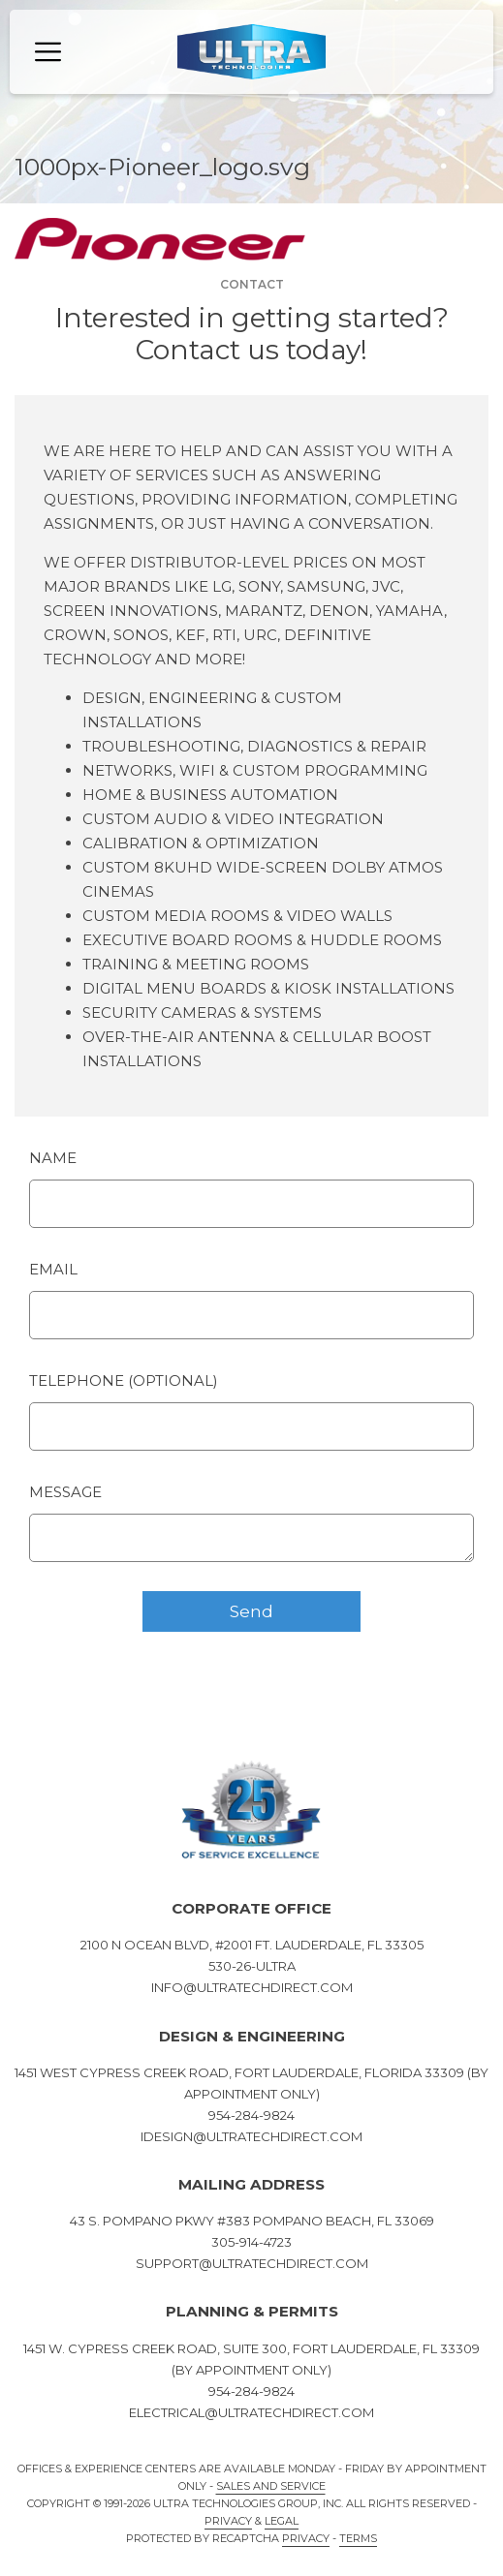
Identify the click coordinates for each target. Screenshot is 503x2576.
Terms (358, 2538)
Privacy (228, 2521)
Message (65, 1492)
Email (53, 1269)
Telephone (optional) (123, 1380)
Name (53, 1158)
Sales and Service (271, 2486)
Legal (282, 2521)
